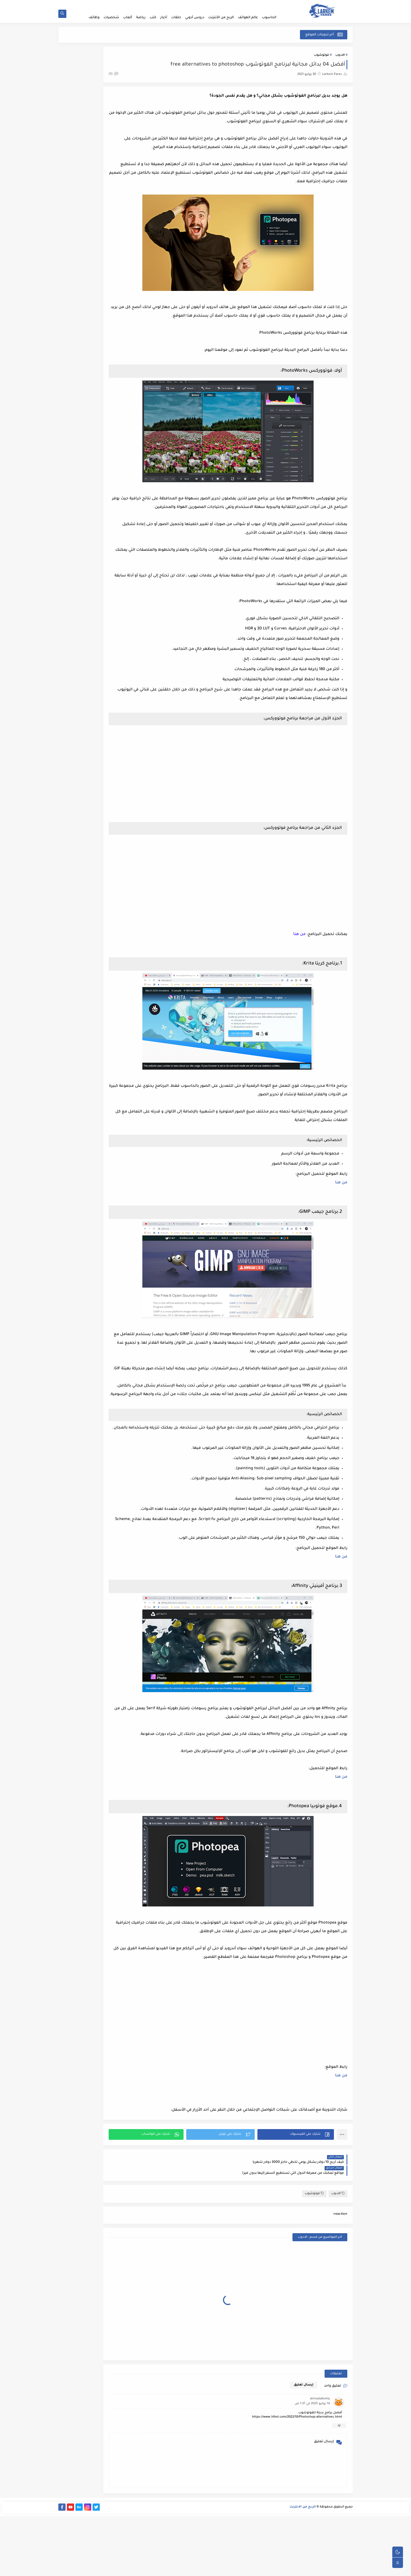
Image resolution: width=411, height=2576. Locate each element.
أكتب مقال (200, 4)
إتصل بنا (155, 4)
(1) (158, 77)
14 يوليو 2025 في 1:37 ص (312, 2464)
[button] (303, 2206)
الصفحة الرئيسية (268, 4)
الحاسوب (269, 18)
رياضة (141, 18)
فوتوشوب (321, 58)
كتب (153, 18)
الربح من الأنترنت (221, 18)
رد (339, 2486)
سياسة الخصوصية (177, 4)
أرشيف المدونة (135, 4)
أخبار (163, 18)
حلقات (176, 18)
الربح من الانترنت (303, 2569)
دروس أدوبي (194, 18)
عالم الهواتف (248, 18)
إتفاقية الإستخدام (223, 4)
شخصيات (111, 18)
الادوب (340, 58)
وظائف (94, 18)
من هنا (341, 1212)
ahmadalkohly (320, 2459)
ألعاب (127, 18)
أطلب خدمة (245, 4)
